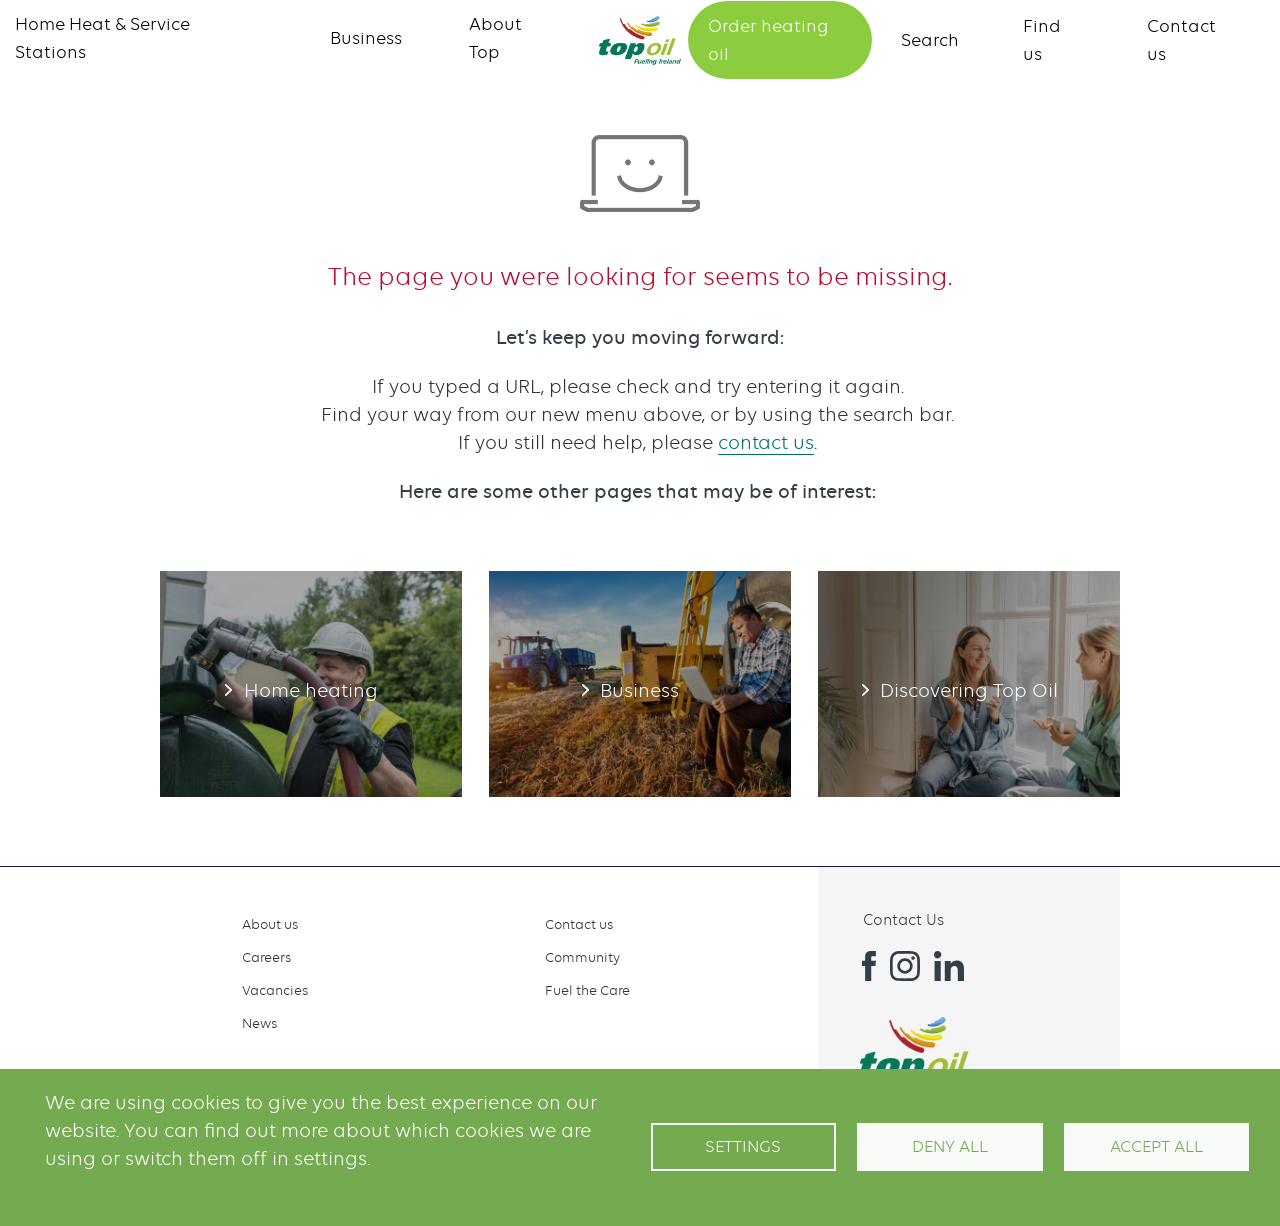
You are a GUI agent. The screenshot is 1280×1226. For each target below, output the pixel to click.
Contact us (579, 924)
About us (270, 924)
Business (366, 38)
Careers (266, 957)
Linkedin (949, 966)
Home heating (311, 684)
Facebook (861, 966)
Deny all (950, 1146)
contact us (766, 442)
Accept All (1156, 1146)
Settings (743, 1146)
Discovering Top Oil (969, 684)
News (259, 1023)
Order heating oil (768, 40)
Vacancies (275, 990)
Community (582, 957)
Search (930, 40)
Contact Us (903, 920)
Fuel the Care (587, 990)
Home (640, 40)
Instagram (905, 966)
